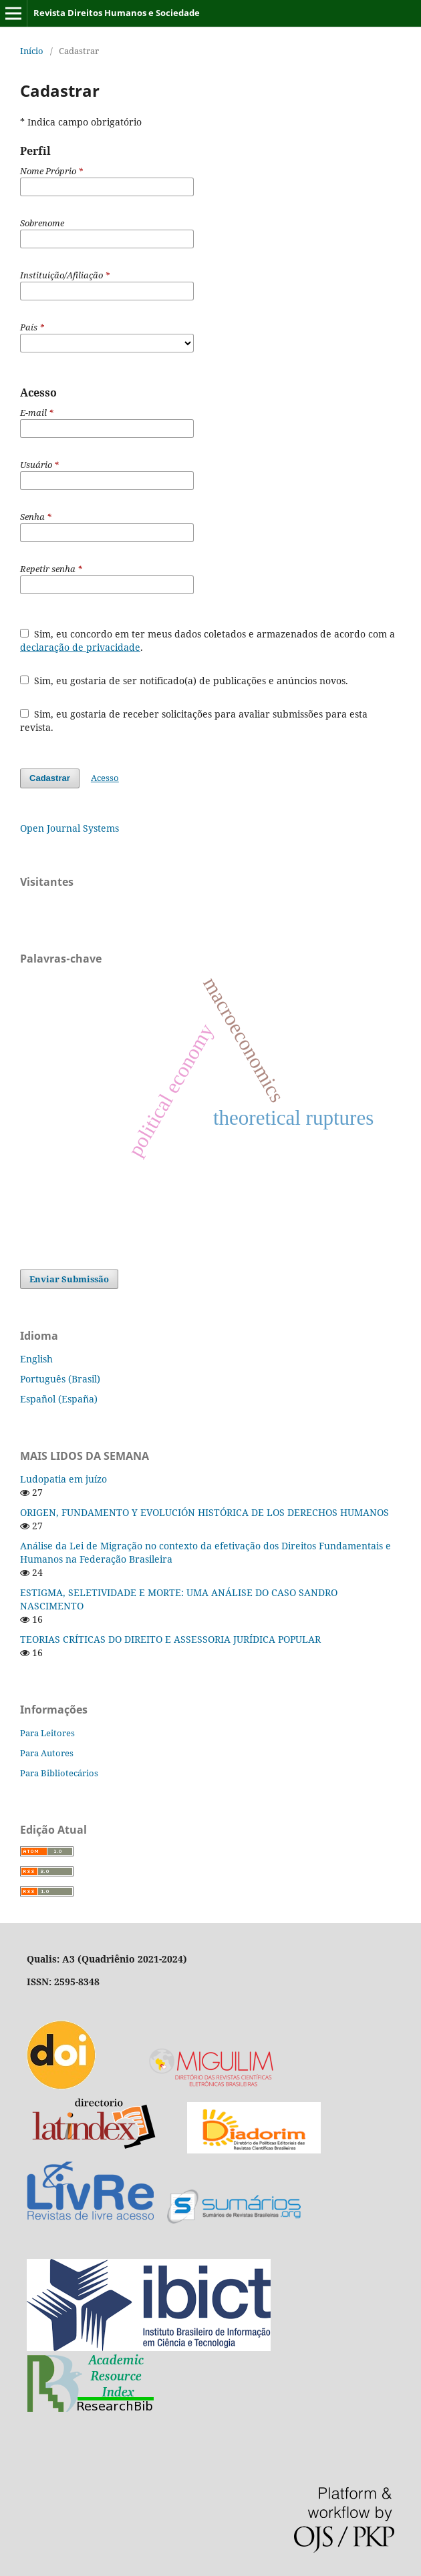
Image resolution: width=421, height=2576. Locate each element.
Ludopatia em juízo (63, 1479)
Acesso (105, 778)
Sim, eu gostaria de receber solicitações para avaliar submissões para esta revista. (194, 721)
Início (31, 51)
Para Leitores (47, 1733)
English (36, 1358)
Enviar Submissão (69, 1279)
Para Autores (47, 1753)
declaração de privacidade (80, 647)
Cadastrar (49, 778)
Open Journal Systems (69, 828)
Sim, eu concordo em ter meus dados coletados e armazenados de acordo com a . (207, 640)
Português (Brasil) (60, 1378)
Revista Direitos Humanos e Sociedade (116, 13)
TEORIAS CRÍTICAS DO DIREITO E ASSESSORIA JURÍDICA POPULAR (170, 1639)
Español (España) (59, 1398)
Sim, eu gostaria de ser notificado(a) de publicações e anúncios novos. (184, 680)
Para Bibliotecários (59, 1773)
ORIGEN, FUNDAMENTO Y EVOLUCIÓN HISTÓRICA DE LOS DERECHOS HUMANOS (204, 1512)
